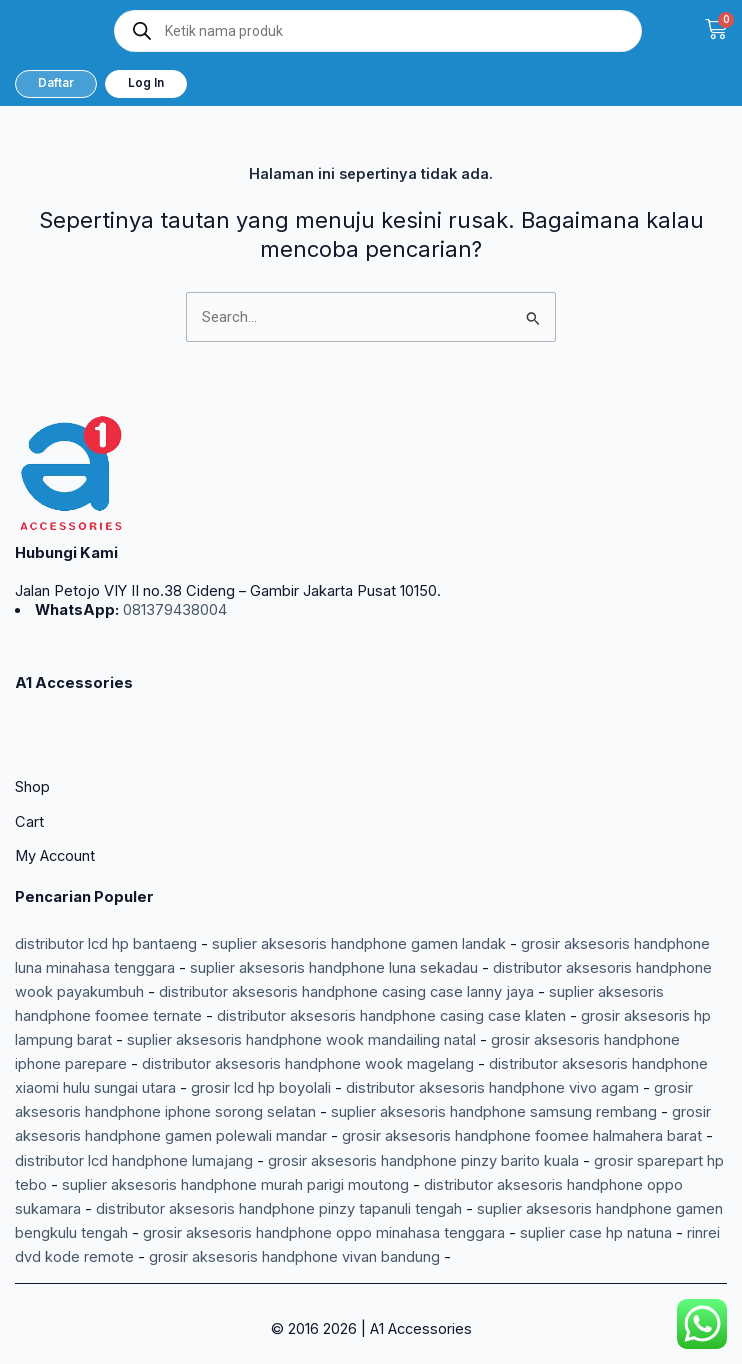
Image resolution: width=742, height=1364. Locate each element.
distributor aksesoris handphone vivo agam (492, 1088)
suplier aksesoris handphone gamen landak (359, 944)
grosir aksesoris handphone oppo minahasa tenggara (324, 1233)
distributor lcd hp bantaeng (106, 944)
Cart (29, 822)
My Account (55, 856)
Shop (32, 787)
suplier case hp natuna (596, 1233)
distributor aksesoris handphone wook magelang (308, 1064)
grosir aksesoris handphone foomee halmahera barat (522, 1136)
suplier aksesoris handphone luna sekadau (334, 968)
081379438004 (173, 610)
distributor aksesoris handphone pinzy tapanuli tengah (279, 1209)
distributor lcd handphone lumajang (134, 1161)
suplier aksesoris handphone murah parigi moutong (235, 1185)
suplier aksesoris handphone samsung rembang (494, 1112)
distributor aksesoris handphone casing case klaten (391, 1016)
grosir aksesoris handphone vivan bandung (294, 1257)
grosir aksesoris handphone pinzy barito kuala (423, 1161)
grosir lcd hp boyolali (261, 1088)
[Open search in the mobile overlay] (378, 31)
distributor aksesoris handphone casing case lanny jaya (346, 992)
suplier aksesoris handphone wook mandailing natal (301, 1040)
